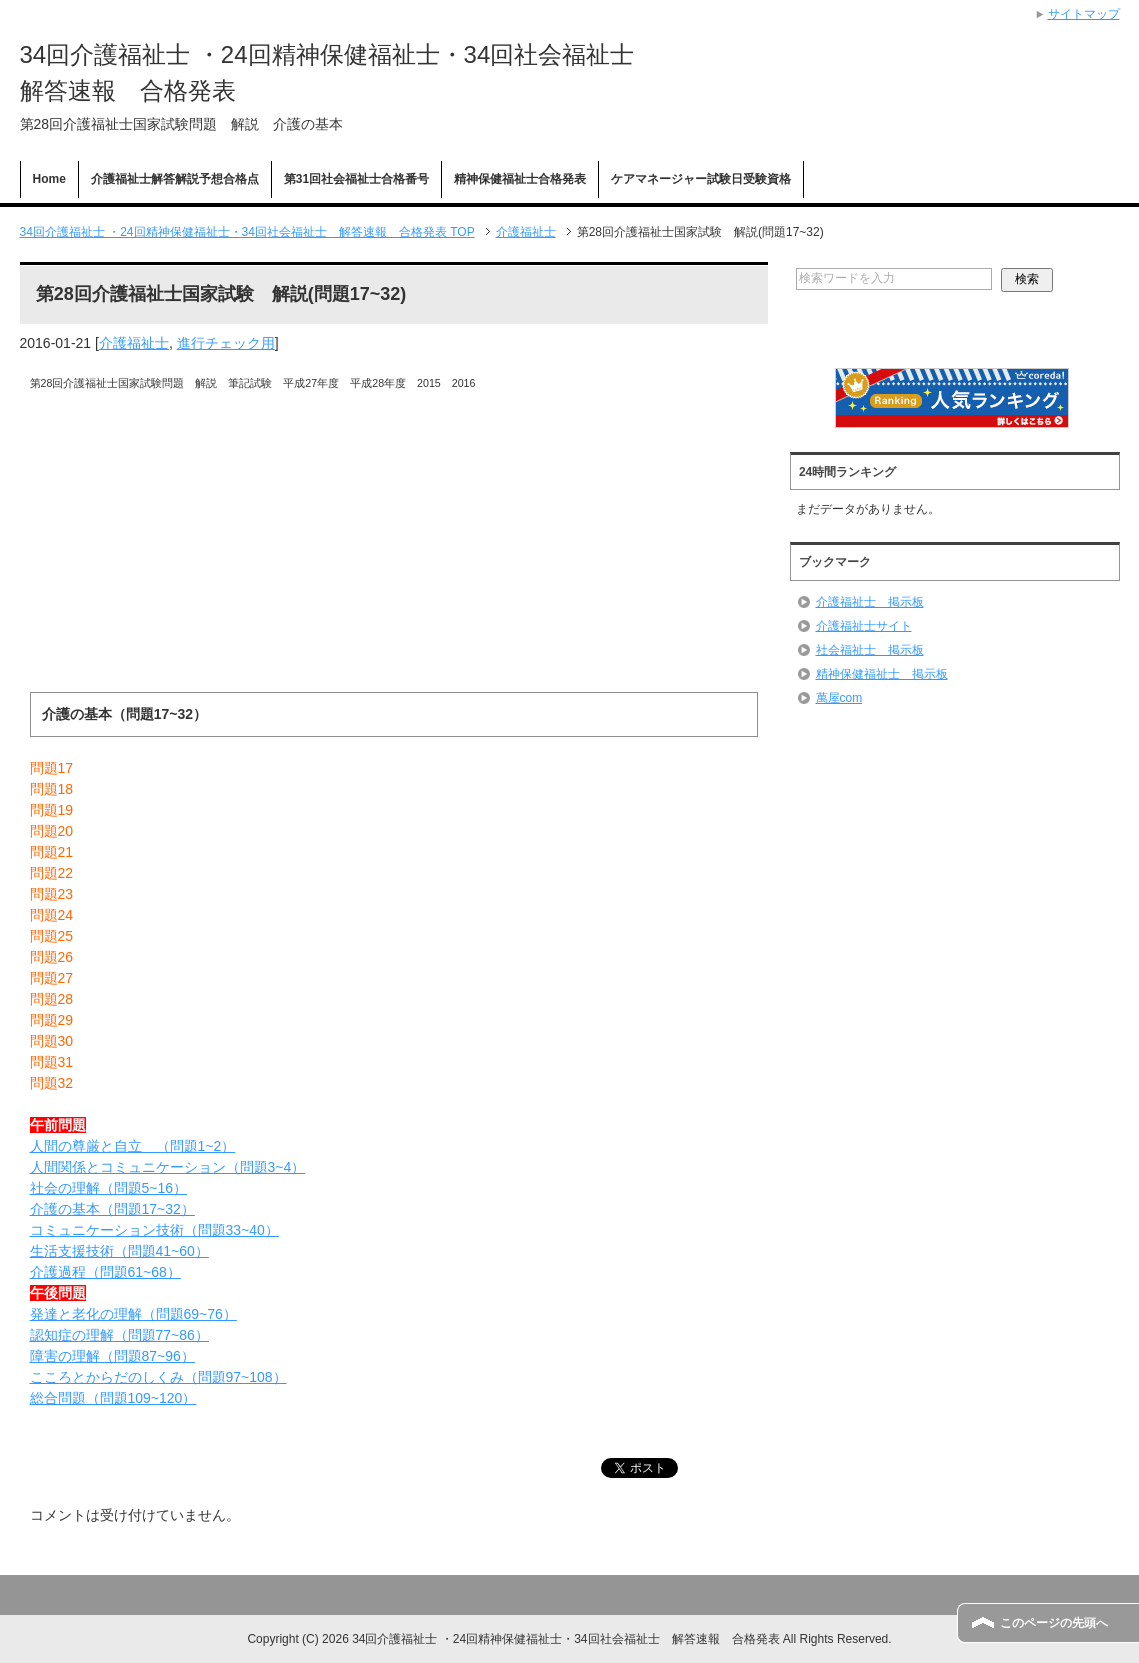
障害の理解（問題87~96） (112, 1356)
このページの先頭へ (1054, 1623)
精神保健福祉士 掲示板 (882, 674)
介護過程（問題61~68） (105, 1272)
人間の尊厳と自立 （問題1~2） (133, 1146)
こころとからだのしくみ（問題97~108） (158, 1377)
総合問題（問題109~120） (113, 1398)
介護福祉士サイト (864, 626)
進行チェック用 (226, 343)
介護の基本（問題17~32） (112, 1209)
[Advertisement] (394, 552)
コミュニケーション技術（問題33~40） (154, 1230)
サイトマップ (1084, 14)
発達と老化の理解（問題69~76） (133, 1314)
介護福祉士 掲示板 (870, 602)
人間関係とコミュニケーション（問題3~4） (168, 1167)
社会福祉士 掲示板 (870, 650)
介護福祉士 (134, 343)
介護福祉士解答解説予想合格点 (175, 179)
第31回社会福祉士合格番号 (356, 179)
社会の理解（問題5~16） (109, 1188)
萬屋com (839, 698)
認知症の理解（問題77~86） (119, 1335)
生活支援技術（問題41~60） (119, 1251)
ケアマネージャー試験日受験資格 (701, 179)
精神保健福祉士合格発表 (520, 179)
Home (49, 179)
